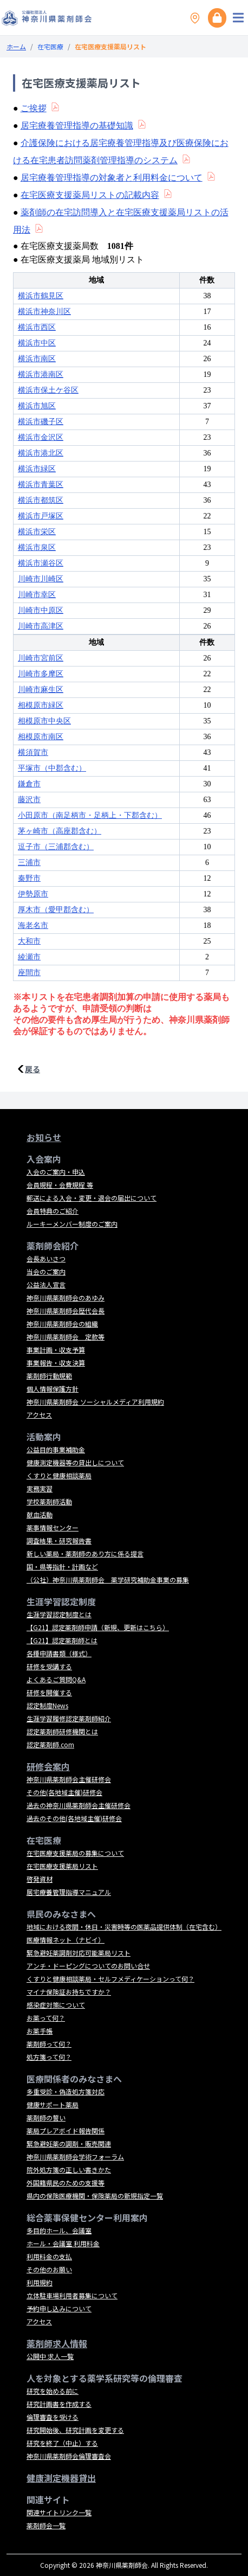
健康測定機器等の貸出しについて (75, 1462)
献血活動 (40, 1514)
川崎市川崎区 (40, 579)
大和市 (29, 941)
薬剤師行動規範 (49, 1375)
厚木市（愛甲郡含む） (56, 910)
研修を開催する (49, 1692)
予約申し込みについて (59, 2308)
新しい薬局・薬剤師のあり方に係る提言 (85, 1553)
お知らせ (44, 1137)
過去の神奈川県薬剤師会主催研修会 (78, 1805)
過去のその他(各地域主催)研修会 (74, 1818)
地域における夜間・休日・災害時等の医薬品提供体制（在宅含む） (124, 1926)
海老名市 (33, 925)
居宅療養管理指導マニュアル (69, 1891)
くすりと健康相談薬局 (59, 1475)
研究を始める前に (53, 2390)
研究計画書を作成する (59, 2403)
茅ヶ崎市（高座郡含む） (59, 831)
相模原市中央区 (44, 721)
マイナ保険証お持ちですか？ (69, 1991)
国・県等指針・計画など (62, 1566)
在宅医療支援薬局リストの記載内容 (90, 195)
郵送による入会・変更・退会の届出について (91, 1197)
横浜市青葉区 (40, 484)
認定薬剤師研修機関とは (62, 1731)
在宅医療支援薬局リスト (62, 1865)
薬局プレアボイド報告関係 (66, 2130)
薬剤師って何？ (49, 2043)
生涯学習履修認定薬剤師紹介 (69, 1718)
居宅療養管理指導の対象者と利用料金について (112, 177)
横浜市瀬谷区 (40, 563)
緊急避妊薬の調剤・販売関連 (69, 2143)
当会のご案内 (46, 1271)
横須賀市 (33, 752)
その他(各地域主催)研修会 (64, 1792)
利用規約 (40, 2282)
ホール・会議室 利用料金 (63, 2243)
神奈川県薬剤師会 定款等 (66, 1336)
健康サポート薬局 (53, 2104)
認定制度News (47, 1705)
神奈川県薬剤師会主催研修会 (69, 1779)
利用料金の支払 (49, 2256)
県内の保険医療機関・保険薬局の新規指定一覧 (95, 2195)
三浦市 (29, 862)
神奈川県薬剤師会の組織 (62, 1323)
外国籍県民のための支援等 (66, 2182)
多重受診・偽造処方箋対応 (66, 2091)
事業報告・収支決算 (56, 1362)
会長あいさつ (46, 1258)
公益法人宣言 (46, 1284)
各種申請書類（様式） (59, 1653)
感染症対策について (56, 2004)
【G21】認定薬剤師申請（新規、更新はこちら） (98, 1627)
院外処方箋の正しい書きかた (69, 2169)
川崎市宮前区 (40, 658)
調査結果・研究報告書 (59, 1540)
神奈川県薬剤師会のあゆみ (66, 1297)
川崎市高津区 (40, 626)
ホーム (16, 46)
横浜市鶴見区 (40, 296)
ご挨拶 (34, 108)
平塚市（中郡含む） (52, 768)
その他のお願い (49, 2269)
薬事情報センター (53, 1527)
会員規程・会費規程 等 (60, 1184)
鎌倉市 (29, 784)
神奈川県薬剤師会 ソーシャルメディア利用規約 (95, 1401)
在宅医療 (50, 46)
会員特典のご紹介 (53, 1210)
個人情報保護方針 (53, 1388)
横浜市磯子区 (40, 422)
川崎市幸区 (37, 595)
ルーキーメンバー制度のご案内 (72, 1223)
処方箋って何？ (49, 2056)
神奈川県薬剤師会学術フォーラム (75, 2156)
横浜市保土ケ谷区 (48, 390)
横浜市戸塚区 (40, 516)
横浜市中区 (37, 343)
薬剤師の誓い (46, 2117)
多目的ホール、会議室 (59, 2230)
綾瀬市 (29, 957)
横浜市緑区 (37, 469)
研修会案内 (48, 1766)
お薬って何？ (46, 2017)
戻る (32, 1068)
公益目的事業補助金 (56, 1449)
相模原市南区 (40, 737)
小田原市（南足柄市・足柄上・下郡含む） (90, 815)
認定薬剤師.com (50, 1744)
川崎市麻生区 (40, 689)
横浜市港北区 (40, 453)
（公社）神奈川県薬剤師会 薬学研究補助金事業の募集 (108, 1579)
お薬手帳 (40, 2030)
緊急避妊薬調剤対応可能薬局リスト (78, 1952)
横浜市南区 (37, 359)
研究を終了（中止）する (62, 2442)
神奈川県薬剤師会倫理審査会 (69, 2455)
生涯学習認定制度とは (59, 1614)
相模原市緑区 (40, 705)
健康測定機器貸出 (61, 2477)
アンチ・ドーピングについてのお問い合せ (88, 1965)
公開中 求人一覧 (50, 2356)
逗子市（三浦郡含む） (56, 847)
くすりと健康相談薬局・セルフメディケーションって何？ (110, 1978)
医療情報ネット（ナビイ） (66, 1939)
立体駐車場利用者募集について (72, 2295)
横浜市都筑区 (40, 500)
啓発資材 (40, 1878)
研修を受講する (49, 1666)
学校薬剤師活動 (49, 1501)
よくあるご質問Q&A (56, 1679)
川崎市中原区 (40, 610)
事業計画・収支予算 (56, 1349)
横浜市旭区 (37, 406)
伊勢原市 (33, 894)
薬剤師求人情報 (57, 2343)
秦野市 (29, 878)
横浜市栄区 (37, 532)
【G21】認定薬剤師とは (62, 1640)
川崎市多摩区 (40, 674)
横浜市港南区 (40, 374)
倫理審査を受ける (53, 2416)
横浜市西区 (37, 327)
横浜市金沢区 (40, 437)
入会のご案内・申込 (56, 1171)
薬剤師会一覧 (46, 2525)
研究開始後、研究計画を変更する (75, 2429)
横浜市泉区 (37, 547)
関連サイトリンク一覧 (59, 2512)
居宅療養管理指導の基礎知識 (77, 125)
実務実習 (40, 1488)
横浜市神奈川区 (44, 311)
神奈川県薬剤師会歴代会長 (66, 1310)
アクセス (39, 1414)
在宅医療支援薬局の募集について (75, 1852)
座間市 (29, 973)
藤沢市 (29, 800)
